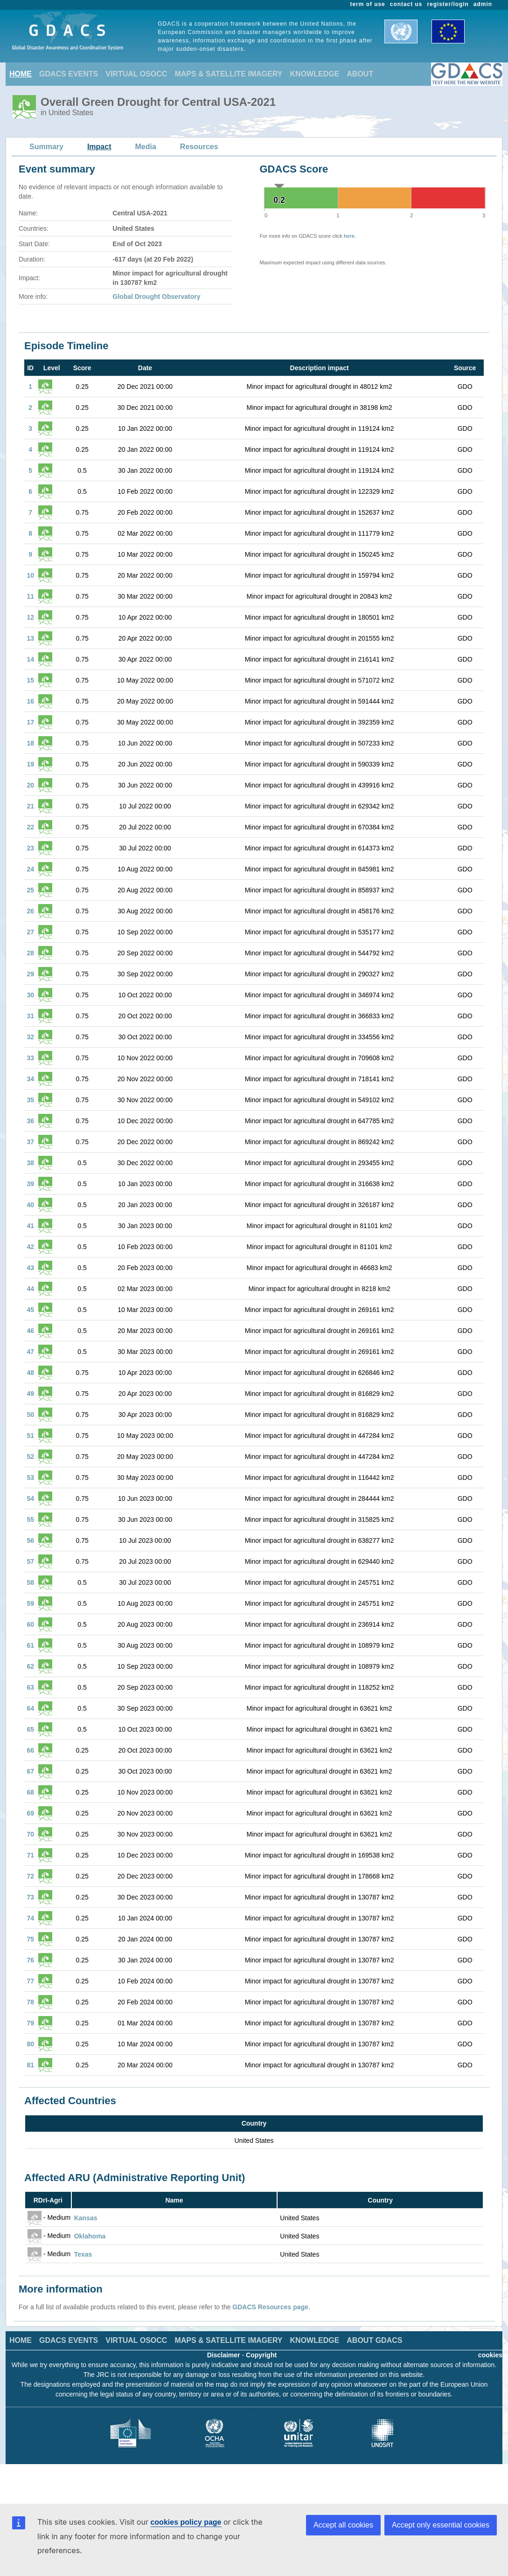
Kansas (85, 2218)
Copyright (261, 2355)
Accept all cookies (343, 2525)
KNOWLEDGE (315, 74)
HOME (20, 74)
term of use (367, 4)
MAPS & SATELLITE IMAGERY (228, 74)
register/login (447, 4)
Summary (46, 147)
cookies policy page (185, 2522)
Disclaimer (223, 2355)
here (349, 236)
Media (145, 147)
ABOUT (360, 74)
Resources (199, 147)
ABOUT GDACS (374, 2340)
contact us (406, 4)
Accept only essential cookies (440, 2525)
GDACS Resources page (270, 2307)
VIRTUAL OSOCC (136, 74)
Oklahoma (90, 2236)
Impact (99, 147)
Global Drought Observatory (156, 296)
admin (482, 4)
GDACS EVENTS (68, 74)
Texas (83, 2254)
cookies (490, 2355)
